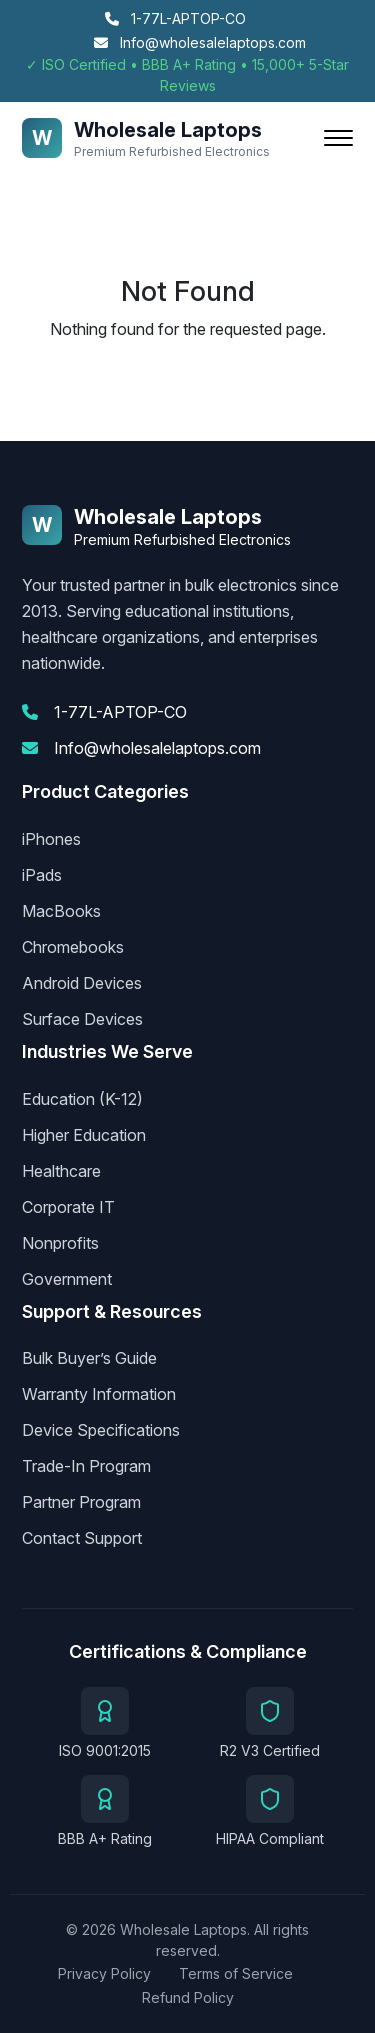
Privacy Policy (104, 1973)
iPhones (51, 839)
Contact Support (82, 1538)
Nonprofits (60, 1243)
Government (67, 1279)
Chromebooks (73, 947)
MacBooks (61, 911)
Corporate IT (68, 1207)
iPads (42, 875)
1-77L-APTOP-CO (175, 18)
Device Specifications (101, 1430)
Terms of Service (236, 1973)
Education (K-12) (82, 1099)
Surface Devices (82, 1019)
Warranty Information (99, 1394)
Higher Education (84, 1135)
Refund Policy (188, 1997)
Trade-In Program (86, 1466)
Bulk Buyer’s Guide (89, 1358)
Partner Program (81, 1502)
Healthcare (61, 1171)
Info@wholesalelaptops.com (200, 42)
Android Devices (82, 983)
